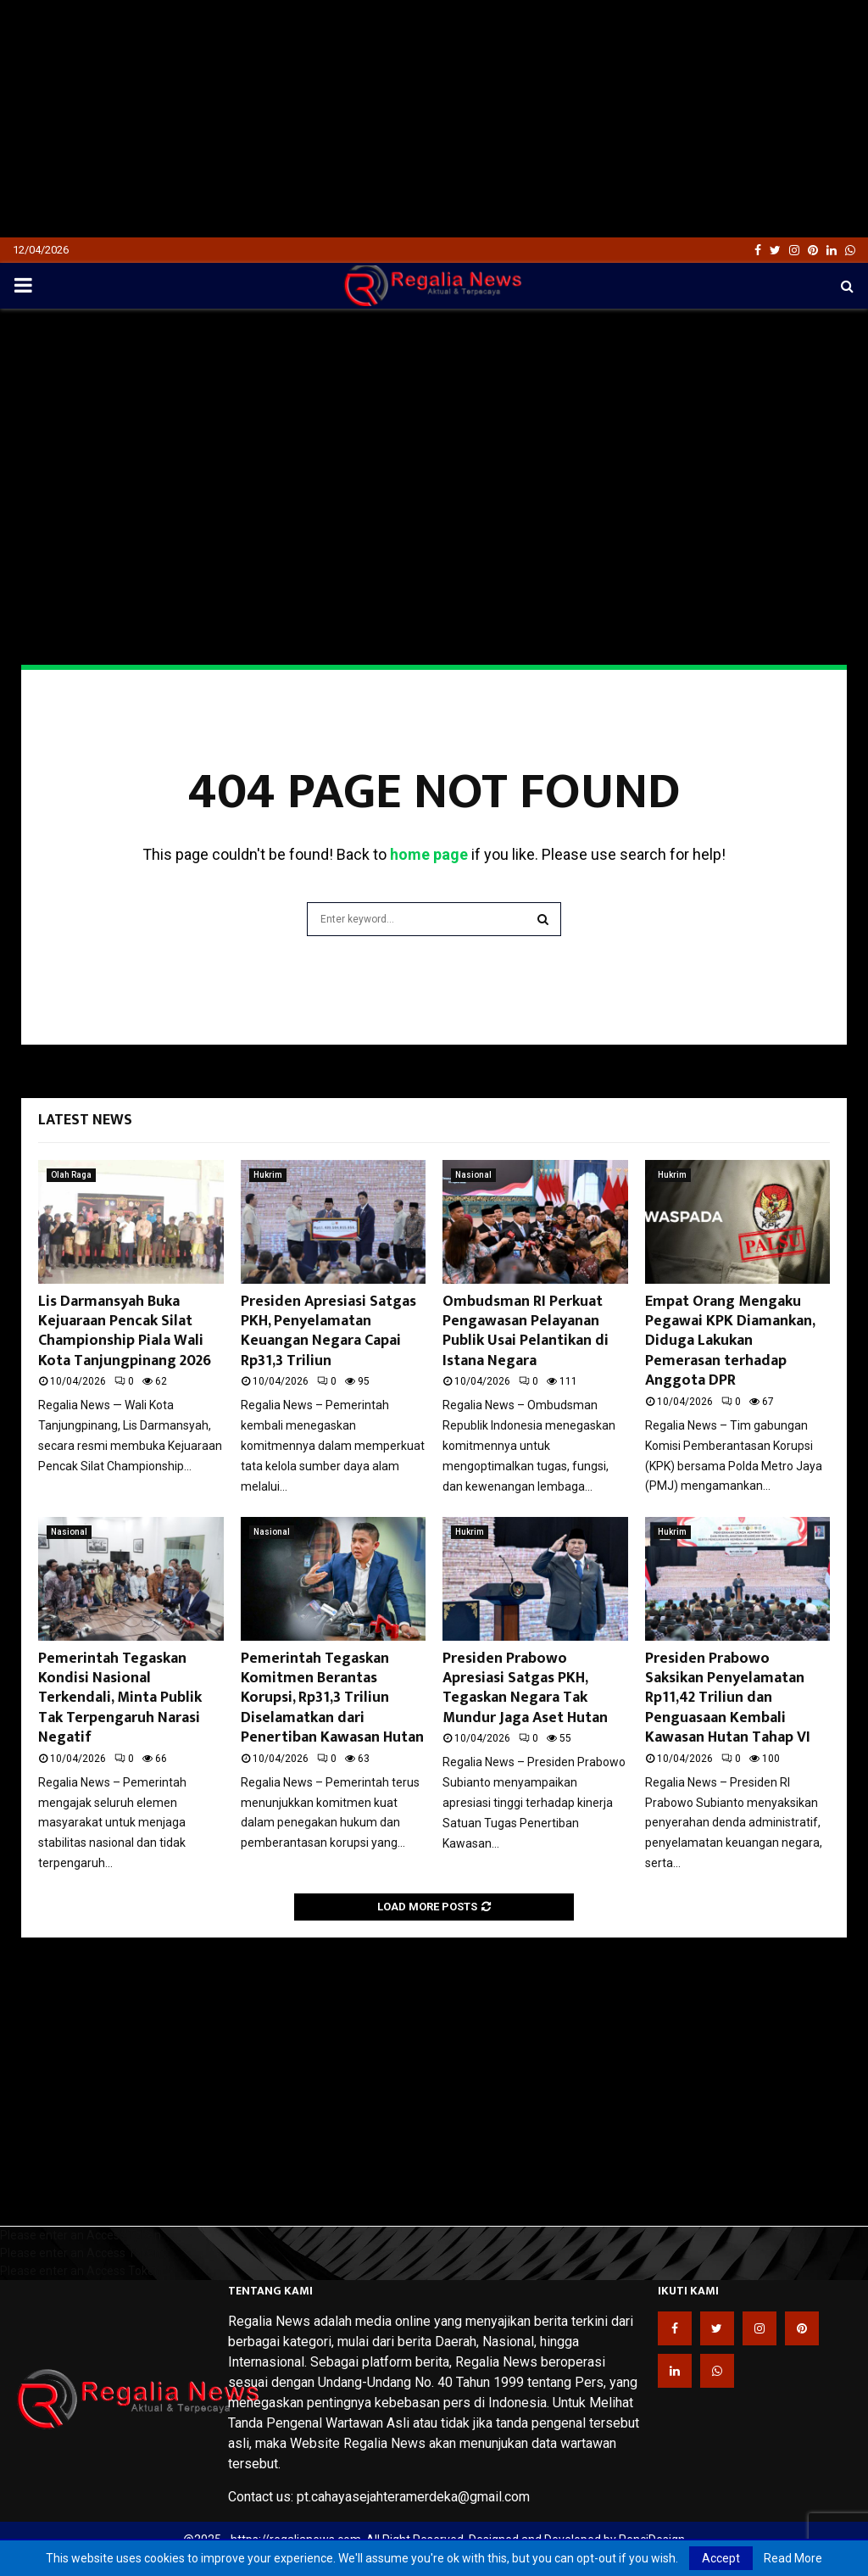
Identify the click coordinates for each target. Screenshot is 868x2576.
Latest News (85, 1120)
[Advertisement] (434, 118)
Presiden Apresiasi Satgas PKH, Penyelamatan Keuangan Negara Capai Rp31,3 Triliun (328, 1331)
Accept (721, 2558)
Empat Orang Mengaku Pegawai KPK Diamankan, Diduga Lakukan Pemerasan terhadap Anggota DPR (730, 1341)
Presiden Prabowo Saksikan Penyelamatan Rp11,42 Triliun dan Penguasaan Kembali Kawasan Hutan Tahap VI (727, 1698)
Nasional (473, 1174)
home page (429, 854)
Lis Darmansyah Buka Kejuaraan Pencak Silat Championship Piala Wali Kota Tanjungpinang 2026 (124, 1331)
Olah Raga (71, 1174)
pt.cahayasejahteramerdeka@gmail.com (413, 2497)
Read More (793, 2558)
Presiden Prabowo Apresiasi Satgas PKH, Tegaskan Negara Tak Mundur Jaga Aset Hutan (525, 1688)
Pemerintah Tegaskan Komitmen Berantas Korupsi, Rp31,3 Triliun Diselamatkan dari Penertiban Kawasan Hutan (332, 1698)
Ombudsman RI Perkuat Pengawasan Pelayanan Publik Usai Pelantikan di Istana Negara (525, 1331)
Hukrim (267, 1174)
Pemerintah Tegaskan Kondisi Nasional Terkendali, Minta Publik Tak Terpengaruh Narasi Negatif (120, 1698)
